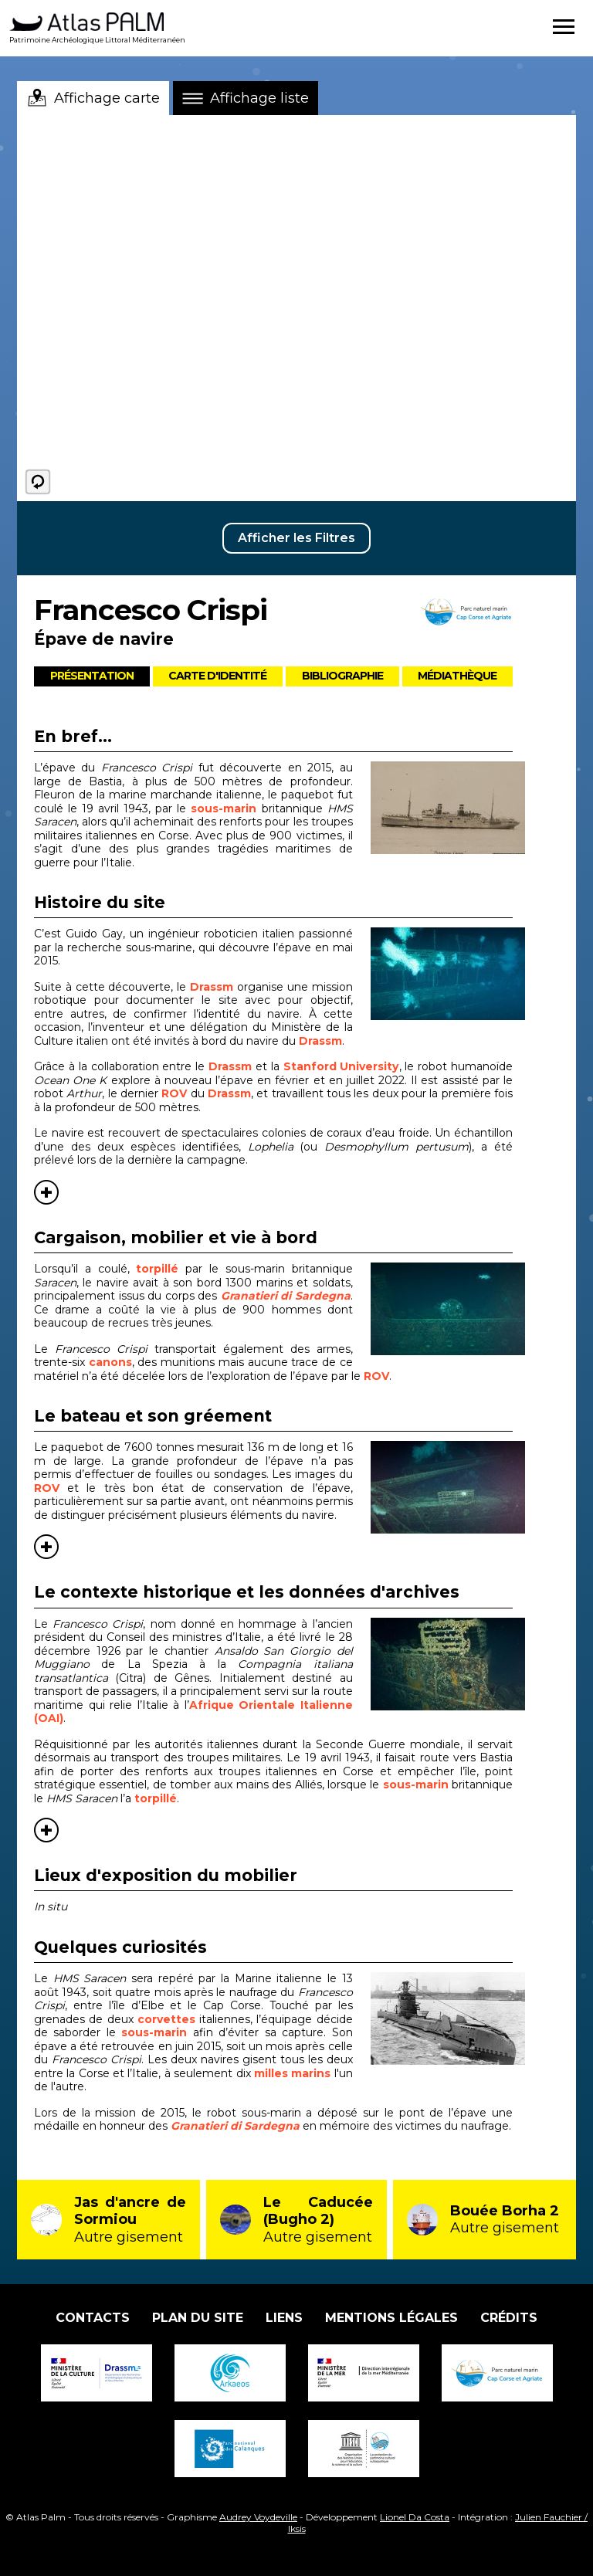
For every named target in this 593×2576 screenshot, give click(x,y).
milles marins (292, 2073)
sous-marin (223, 808)
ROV (175, 1093)
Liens (284, 2317)
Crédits (508, 2317)
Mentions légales (391, 2317)
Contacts (93, 2317)
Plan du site (197, 2317)
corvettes (166, 2019)
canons (110, 1362)
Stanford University (341, 1066)
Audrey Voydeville (258, 2517)
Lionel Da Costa (414, 2517)
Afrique (211, 1705)
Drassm (211, 987)
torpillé (157, 1269)
